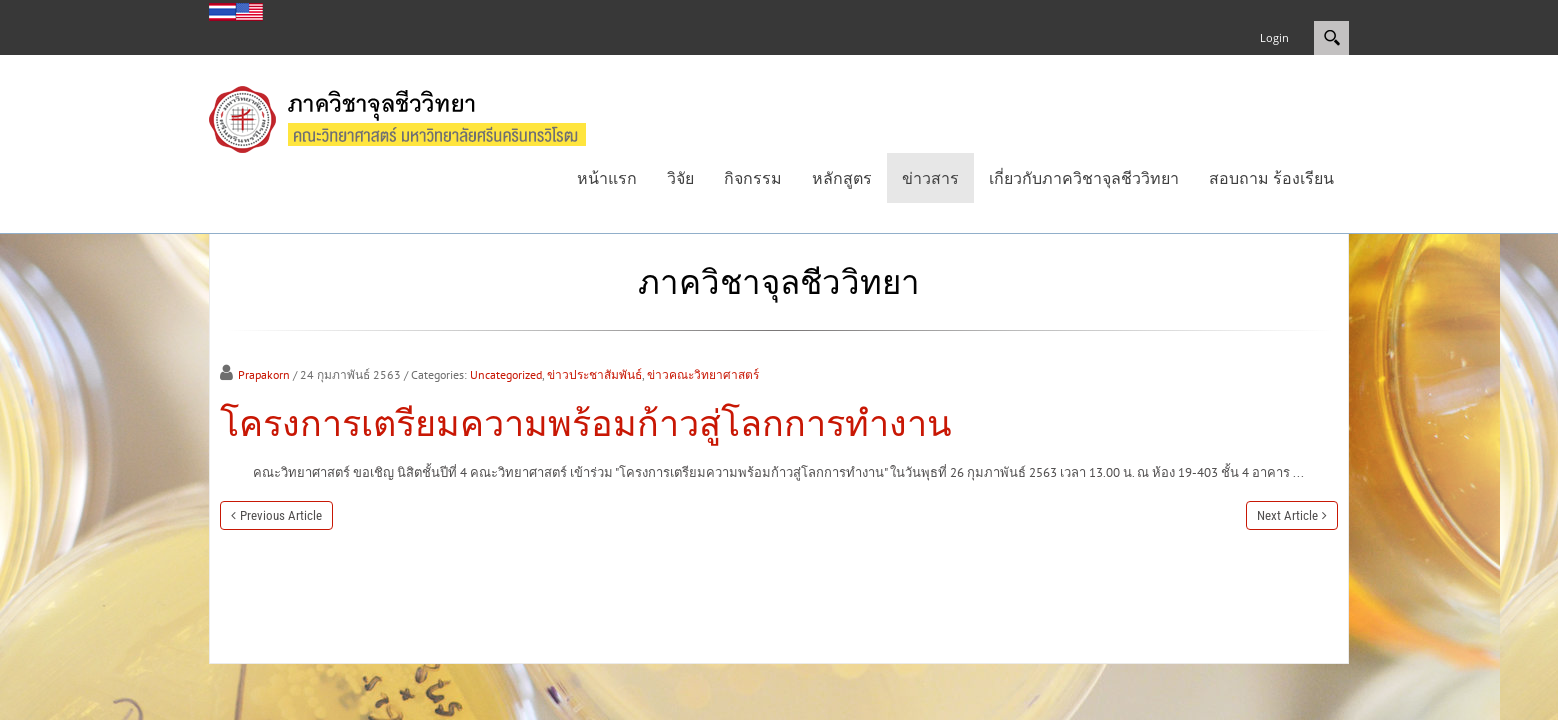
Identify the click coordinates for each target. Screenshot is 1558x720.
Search (1331, 38)
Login (1274, 37)
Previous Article (281, 515)
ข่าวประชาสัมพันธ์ (594, 374)
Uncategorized (506, 374)
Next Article (1287, 515)
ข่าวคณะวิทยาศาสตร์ (703, 374)
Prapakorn (264, 374)
